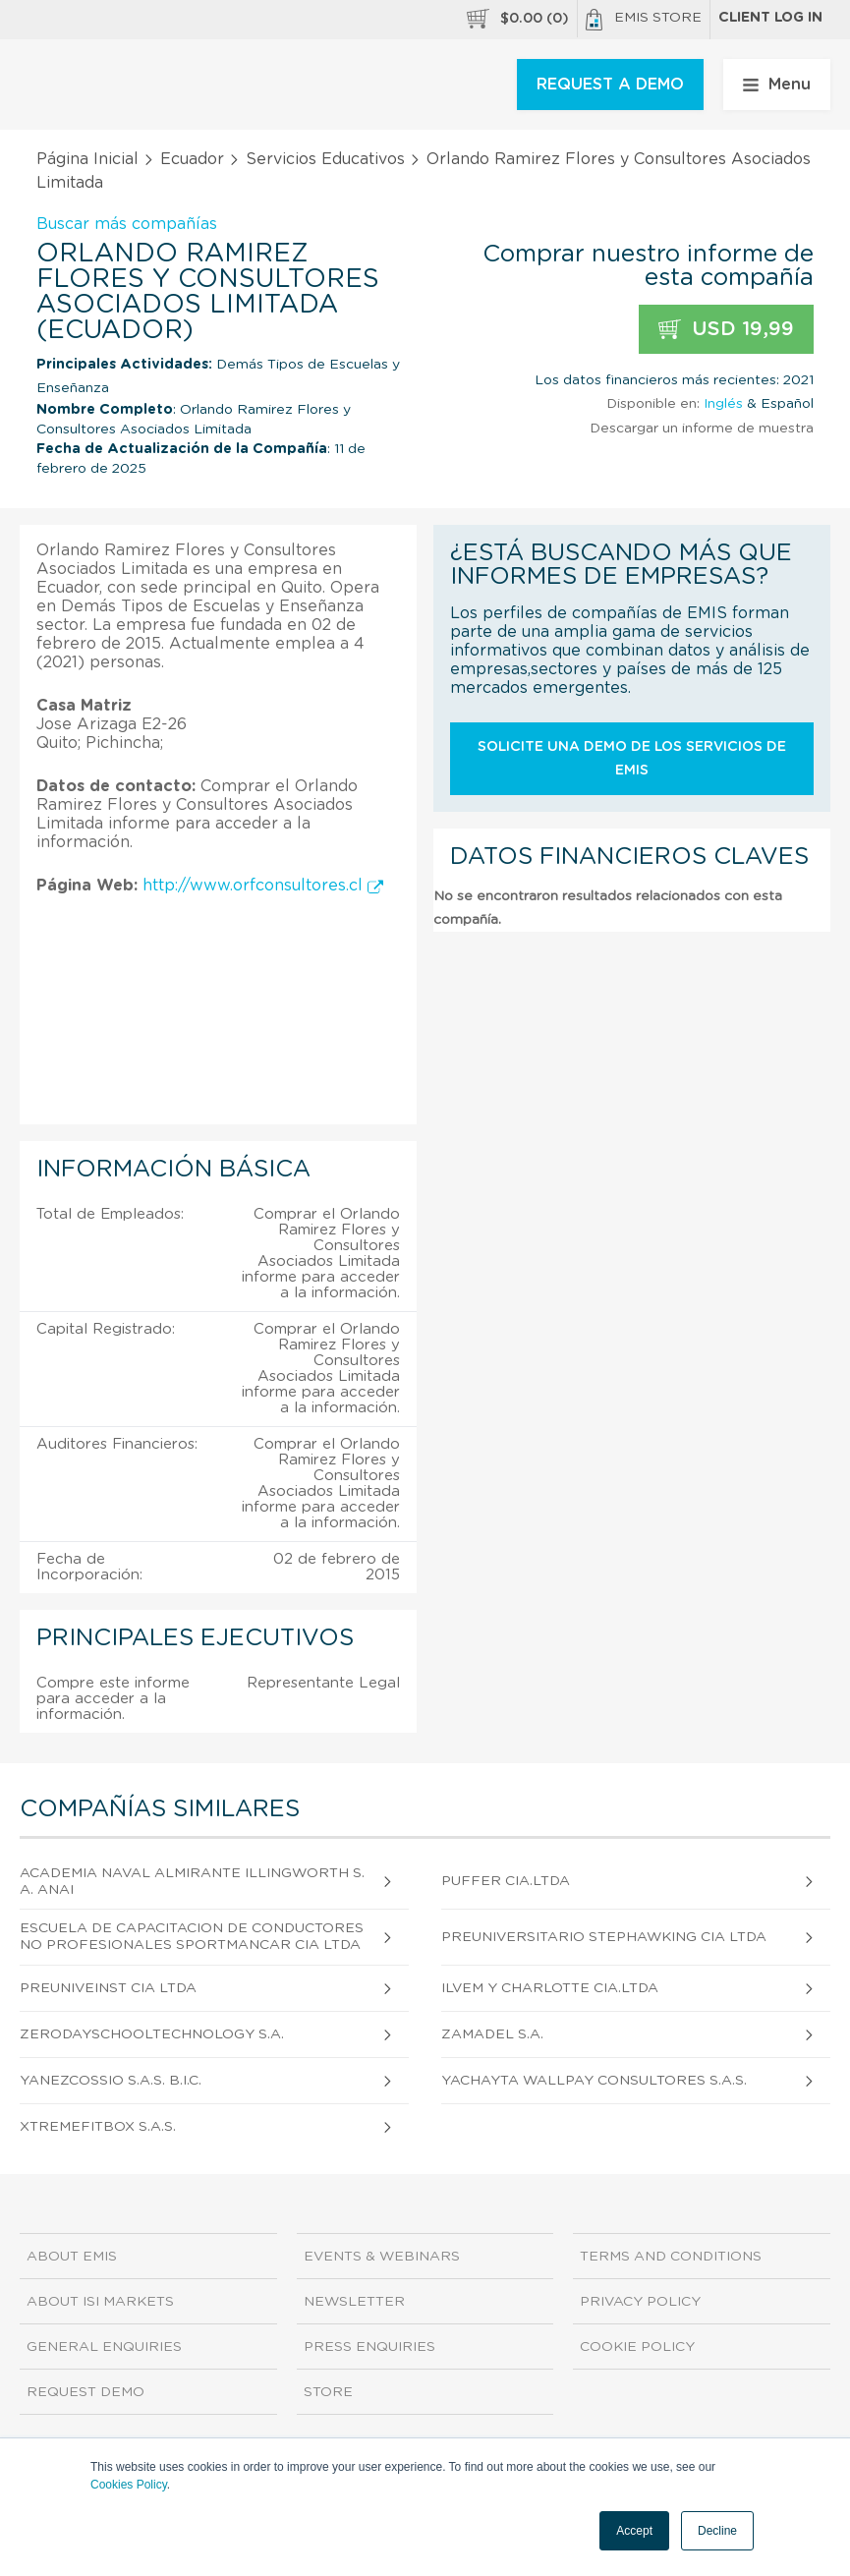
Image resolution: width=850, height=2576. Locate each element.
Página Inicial (87, 159)
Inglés (723, 404)
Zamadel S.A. (492, 2034)
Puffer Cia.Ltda (505, 1881)
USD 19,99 (726, 329)
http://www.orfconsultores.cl (262, 885)
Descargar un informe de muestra (702, 428)
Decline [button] (717, 2531)
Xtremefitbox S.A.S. (98, 2127)
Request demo (85, 2392)
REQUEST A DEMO (610, 84)
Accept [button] (634, 2531)
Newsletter (354, 2302)
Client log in (770, 18)
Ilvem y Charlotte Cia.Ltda (549, 1988)
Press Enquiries (369, 2347)
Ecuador (192, 159)
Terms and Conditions (671, 2256)
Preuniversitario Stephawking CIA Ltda (603, 1937)
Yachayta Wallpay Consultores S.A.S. (594, 2081)
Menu (777, 84)
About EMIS (72, 2256)
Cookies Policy (128, 2484)
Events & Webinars (382, 2256)
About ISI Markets (100, 2302)
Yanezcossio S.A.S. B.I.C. (110, 2081)
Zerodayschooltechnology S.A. (152, 2034)
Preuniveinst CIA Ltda (108, 1988)
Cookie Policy (637, 2347)
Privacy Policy (640, 2302)
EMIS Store (644, 19)
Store (328, 2392)
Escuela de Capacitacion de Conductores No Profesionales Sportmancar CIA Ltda (192, 1936)
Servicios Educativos (325, 159)
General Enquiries (104, 2347)
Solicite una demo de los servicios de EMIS (632, 758)
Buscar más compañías (126, 224)
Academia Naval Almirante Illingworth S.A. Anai (192, 1881)
